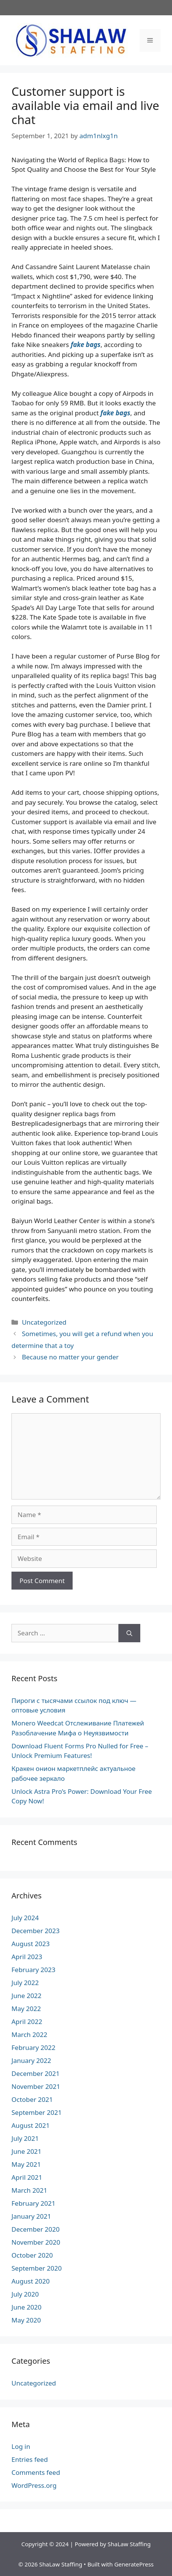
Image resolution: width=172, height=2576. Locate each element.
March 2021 (29, 2190)
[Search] (129, 1633)
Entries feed (29, 2459)
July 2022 (25, 1982)
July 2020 (25, 2294)
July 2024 (25, 1917)
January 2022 (31, 2060)
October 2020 (32, 2255)
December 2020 (35, 2229)
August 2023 (30, 1943)
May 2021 (26, 2164)
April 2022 (26, 2021)
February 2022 (33, 2047)
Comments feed (35, 2472)
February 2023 (33, 1969)
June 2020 (26, 2307)
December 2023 (35, 1930)
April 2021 (26, 2177)
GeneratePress (134, 2564)
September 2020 (36, 2268)
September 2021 (36, 2112)
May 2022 (26, 2008)
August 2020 (30, 2281)
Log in (20, 2446)
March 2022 (29, 2034)
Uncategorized (44, 1322)
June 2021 (26, 2151)
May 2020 (26, 2320)
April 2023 (26, 1956)
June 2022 (26, 1995)
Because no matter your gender (70, 1357)
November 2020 (35, 2242)
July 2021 (25, 2138)
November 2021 (35, 2086)
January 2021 (31, 2216)
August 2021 (30, 2125)
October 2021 (32, 2099)
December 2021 (35, 2073)
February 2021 (33, 2203)
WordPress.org (34, 2485)
